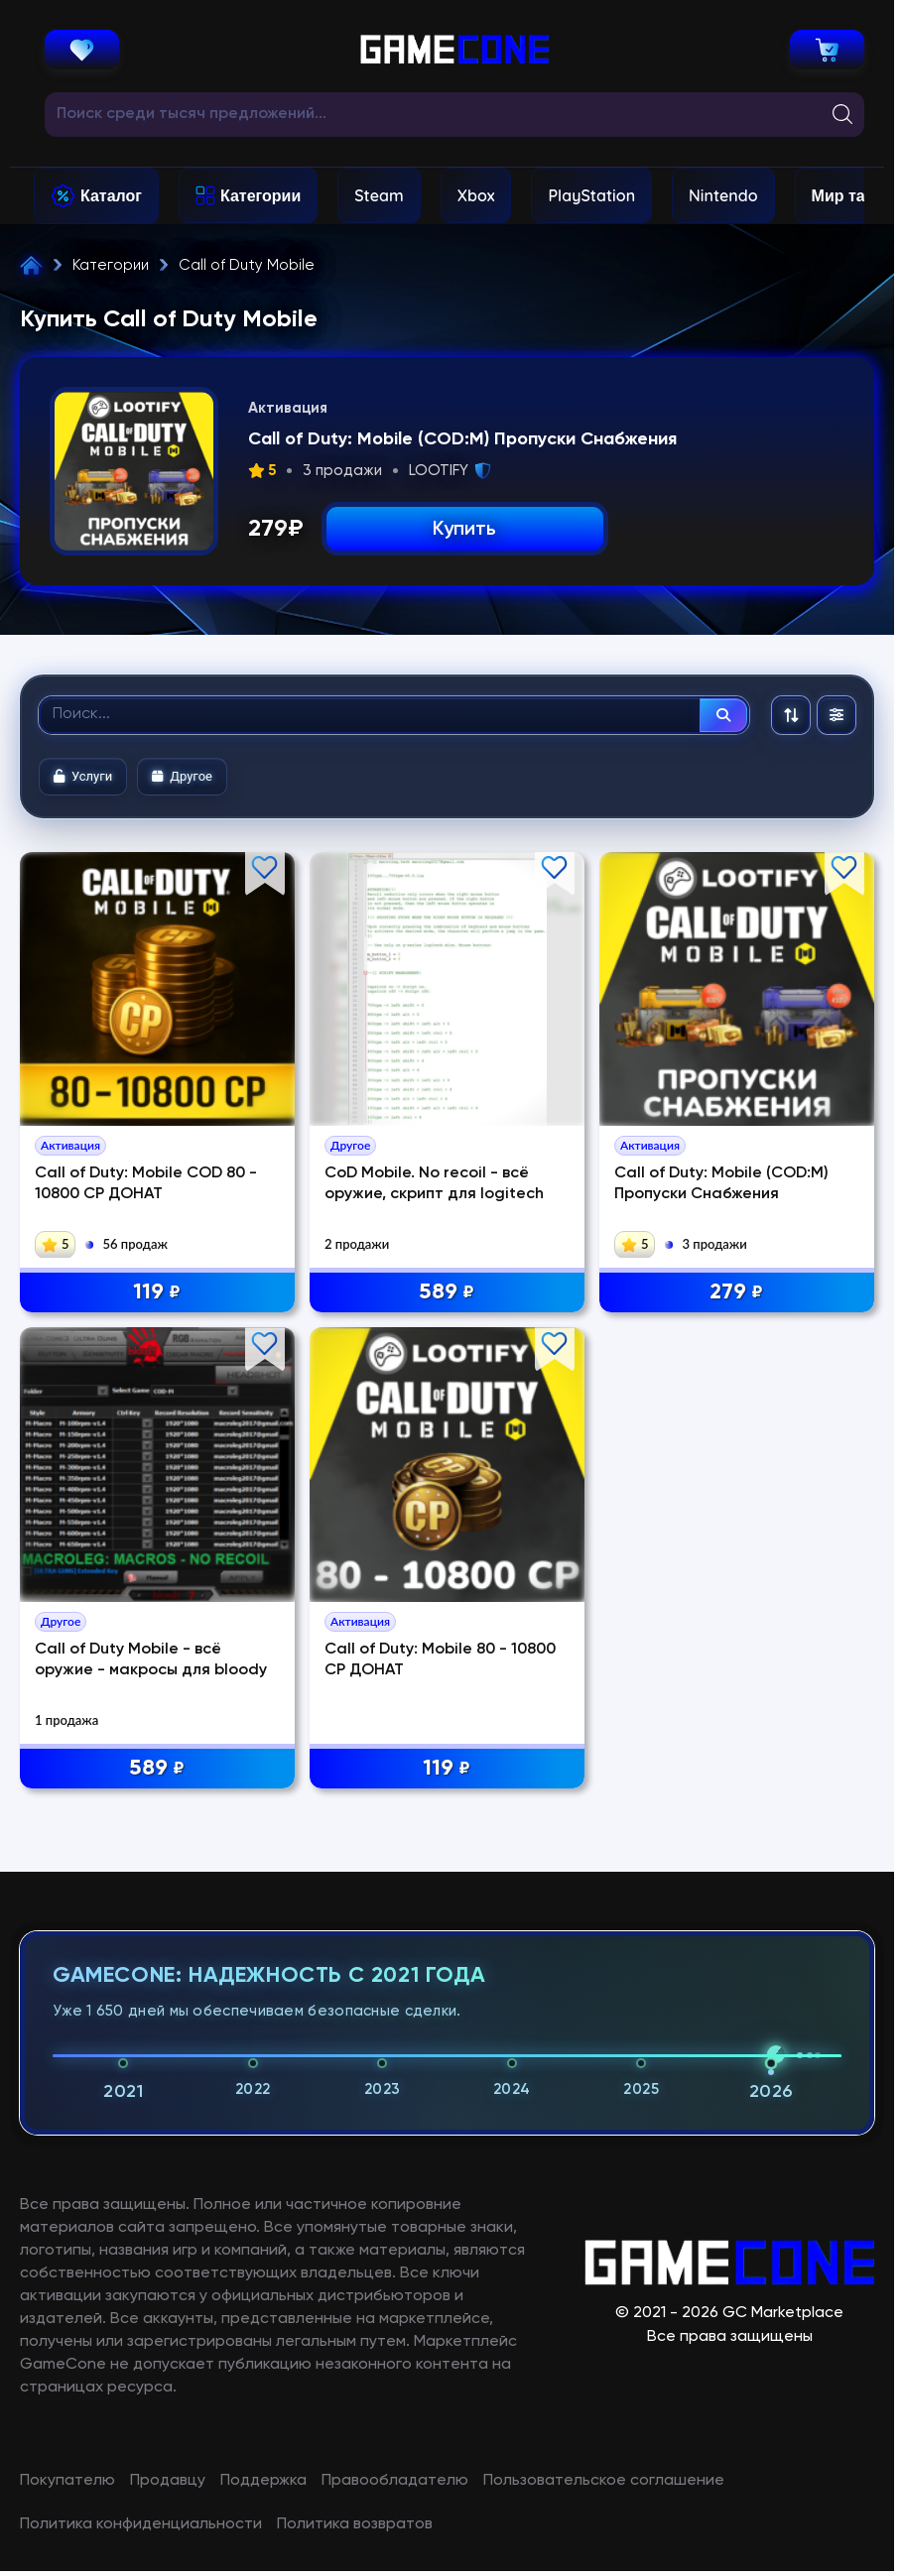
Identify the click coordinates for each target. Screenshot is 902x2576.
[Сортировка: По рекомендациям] (791, 715)
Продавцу (167, 2481)
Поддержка (263, 2481)
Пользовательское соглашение (603, 2481)
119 (157, 1293)
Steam (378, 195)
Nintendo (723, 195)
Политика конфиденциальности (141, 2524)
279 (736, 1293)
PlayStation (591, 195)
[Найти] (723, 715)
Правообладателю (395, 2481)
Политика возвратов (355, 2524)
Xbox (476, 195)
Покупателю (67, 2481)
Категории (260, 195)
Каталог (111, 195)
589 (446, 1293)
